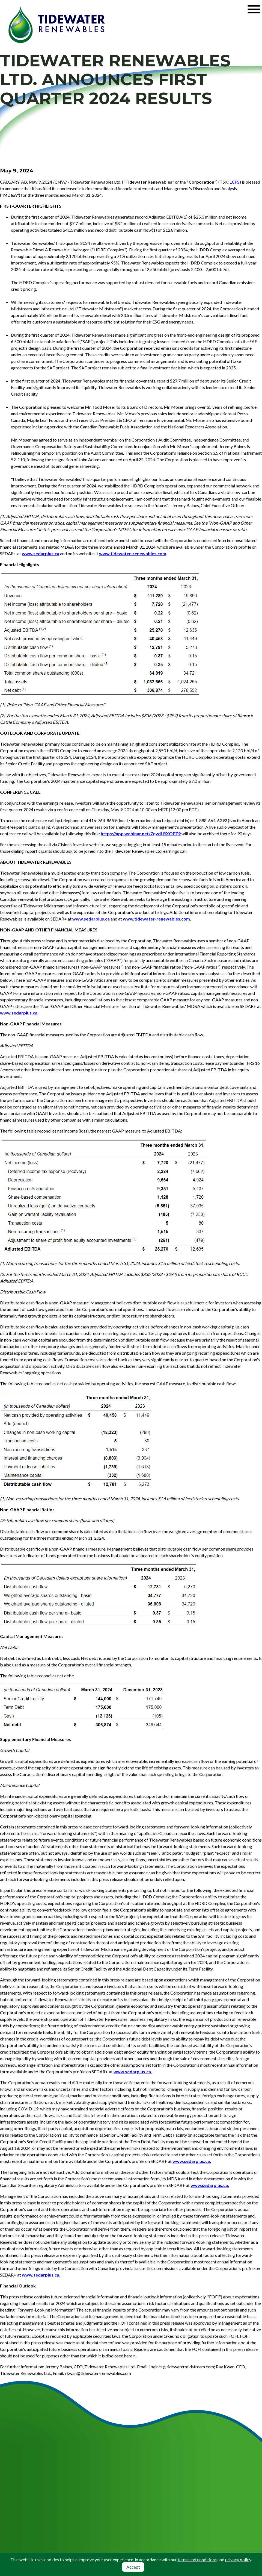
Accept (133, 2566)
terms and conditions (197, 2559)
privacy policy (238, 2559)
